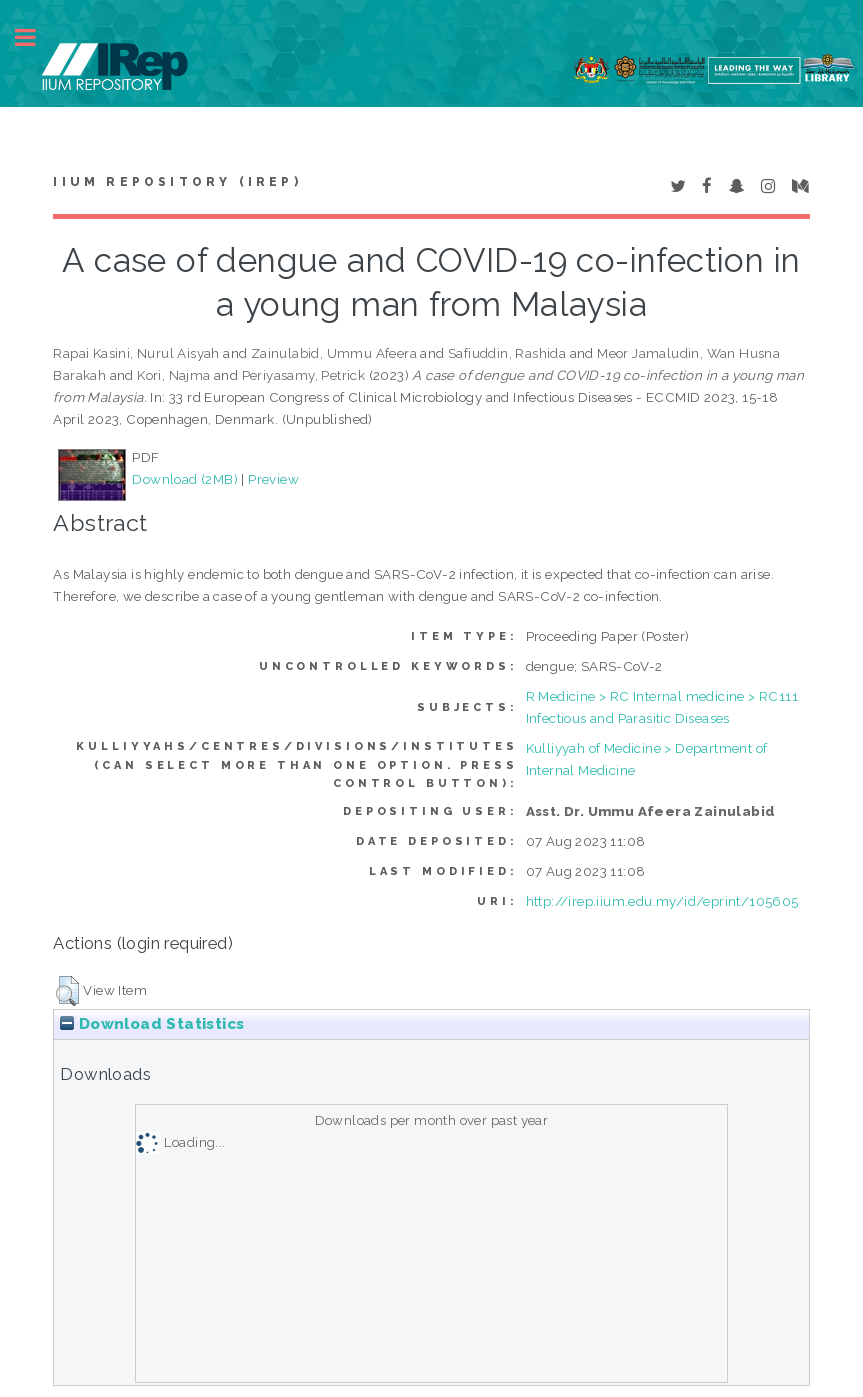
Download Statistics (152, 1024)
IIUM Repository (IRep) (177, 182)
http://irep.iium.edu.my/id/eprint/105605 (662, 901)
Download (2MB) (185, 479)
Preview (273, 479)
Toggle (36, 37)
